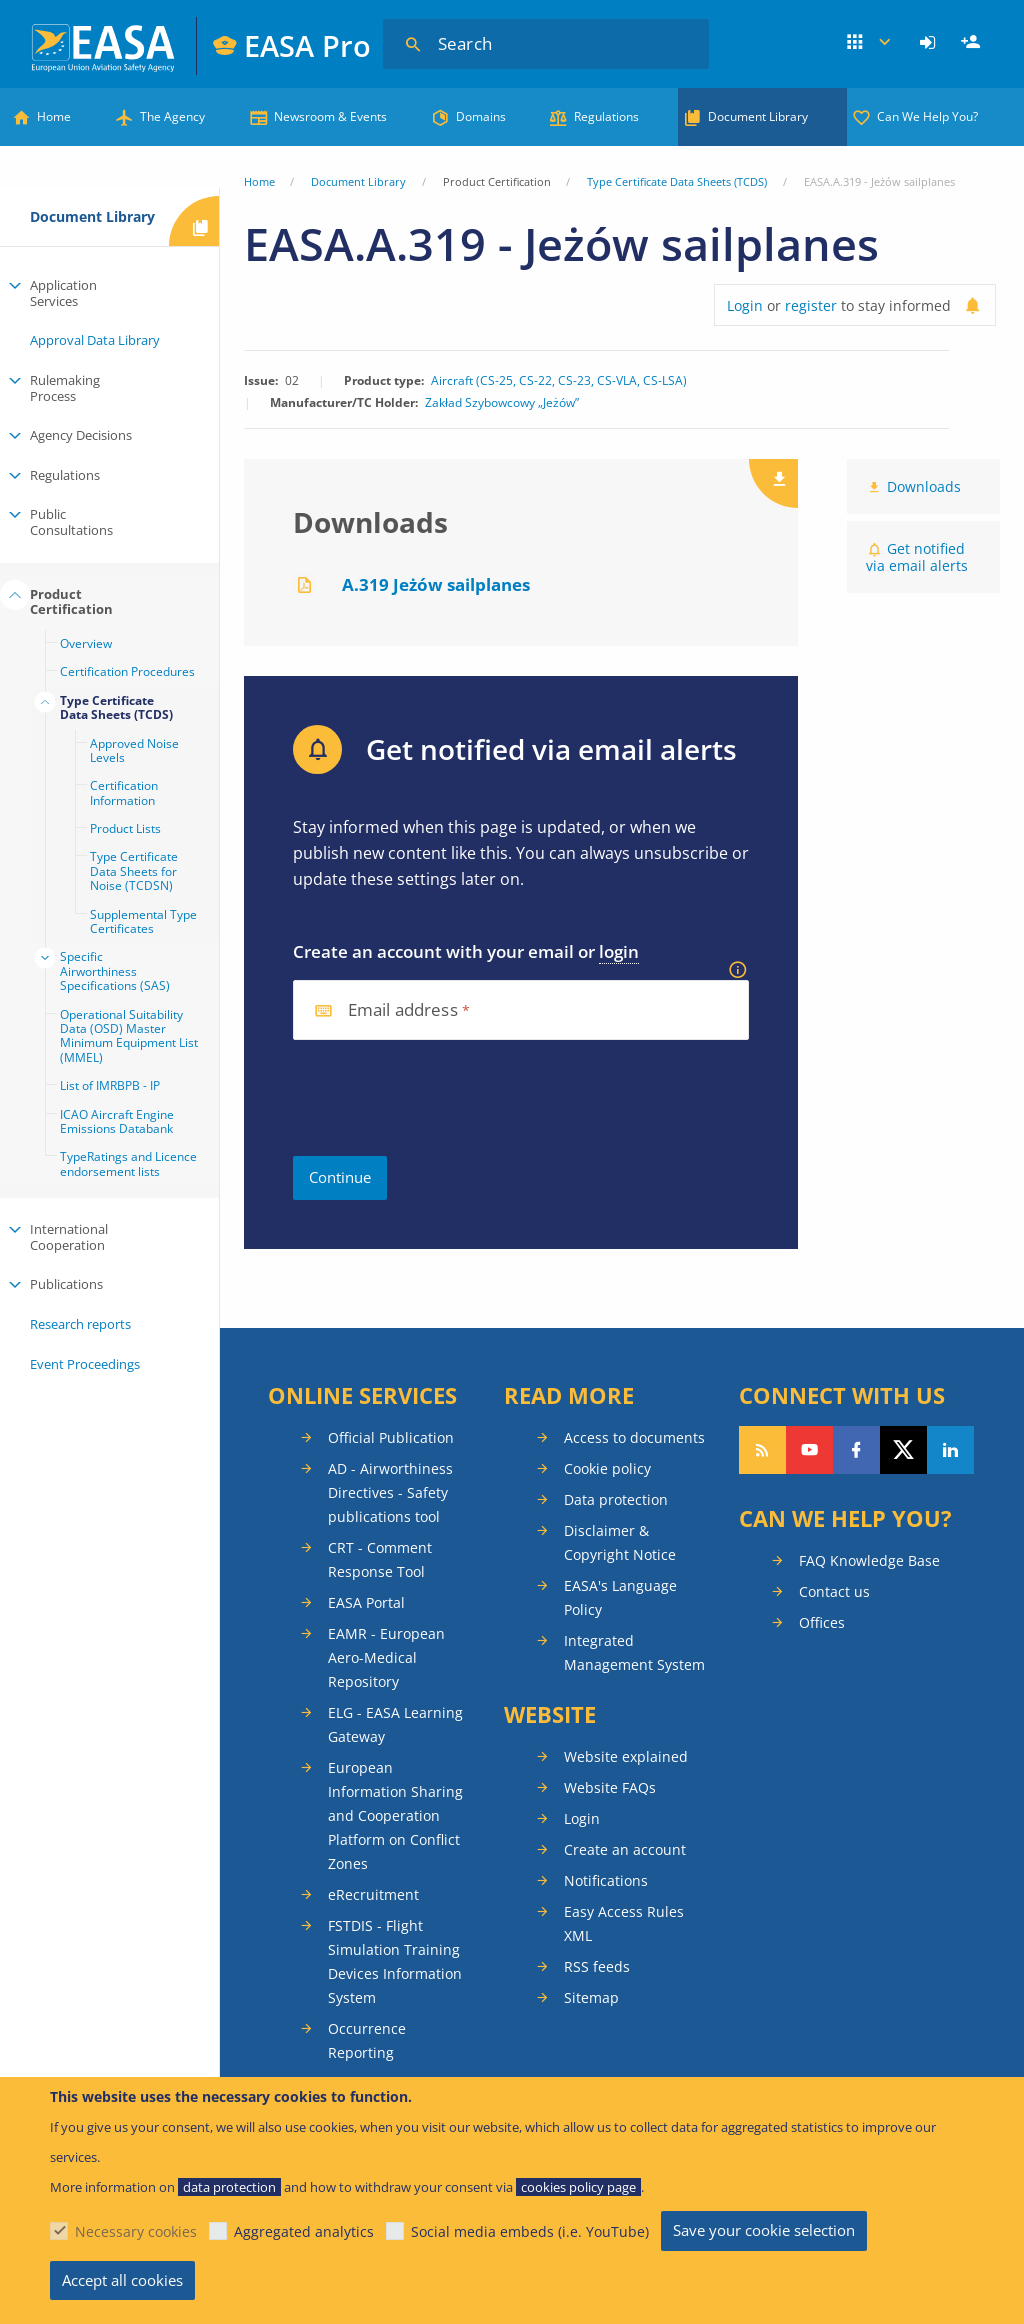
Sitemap (591, 1997)
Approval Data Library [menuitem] (95, 340)
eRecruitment (373, 1894)
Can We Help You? (927, 116)
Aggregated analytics (304, 2231)
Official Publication (391, 1437)
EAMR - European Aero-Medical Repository (386, 1657)
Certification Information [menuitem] (124, 792)
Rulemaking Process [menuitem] (65, 388)
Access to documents (634, 1437)
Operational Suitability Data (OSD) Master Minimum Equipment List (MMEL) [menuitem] (129, 1036)
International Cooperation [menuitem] (69, 1237)
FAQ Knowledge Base (869, 1560)
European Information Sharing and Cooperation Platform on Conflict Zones (395, 1815)
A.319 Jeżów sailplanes (436, 584)
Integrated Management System (634, 1652)
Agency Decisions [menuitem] (81, 435)
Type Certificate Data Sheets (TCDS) (677, 181)
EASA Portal (366, 1602)
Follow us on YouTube (809, 1450)
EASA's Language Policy (620, 1597)
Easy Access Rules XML (624, 1923)
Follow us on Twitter (903, 1450)
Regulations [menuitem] (65, 475)
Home (54, 116)
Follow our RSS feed (762, 1450)
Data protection (616, 1499)
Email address (403, 1010)
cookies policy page (578, 2187)
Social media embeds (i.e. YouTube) (530, 2231)
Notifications (606, 1880)
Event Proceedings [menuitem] (85, 1364)
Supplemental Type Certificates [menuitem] (143, 921)
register (811, 305)
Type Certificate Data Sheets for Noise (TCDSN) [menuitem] (134, 871)
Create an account (625, 1849)
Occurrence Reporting (367, 2040)
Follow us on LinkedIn (950, 1450)
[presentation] (445, 1098)
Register (973, 43)
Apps (870, 43)
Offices (822, 1622)
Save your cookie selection (764, 2230)
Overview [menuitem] (86, 643)
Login (930, 43)
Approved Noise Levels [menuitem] (134, 750)
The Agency (172, 116)
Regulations (606, 116)
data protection (229, 2187)
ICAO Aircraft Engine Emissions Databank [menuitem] (117, 1121)
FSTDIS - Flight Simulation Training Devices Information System (395, 1961)
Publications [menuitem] (66, 1284)
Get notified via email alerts (917, 557)
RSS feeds (597, 1966)
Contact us (834, 1591)
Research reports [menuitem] (80, 1324)
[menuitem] (930, 43)
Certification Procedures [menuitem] (127, 671)
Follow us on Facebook (856, 1450)
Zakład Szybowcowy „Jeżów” (502, 403)
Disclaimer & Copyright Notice (620, 1542)
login (619, 951)
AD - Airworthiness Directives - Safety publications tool (390, 1492)
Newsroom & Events (330, 116)
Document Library (758, 116)
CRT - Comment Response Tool (380, 1559)
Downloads (924, 486)
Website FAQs (610, 1787)
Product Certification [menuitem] (71, 602)
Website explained (626, 1756)
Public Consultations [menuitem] (71, 522)
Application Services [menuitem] (63, 293)
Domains (481, 116)
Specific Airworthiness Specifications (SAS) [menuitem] (115, 971)
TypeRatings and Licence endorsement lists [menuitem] (128, 1163)
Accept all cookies (122, 2280)
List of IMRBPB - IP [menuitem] (110, 1085)
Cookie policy (607, 1468)
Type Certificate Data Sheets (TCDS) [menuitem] (116, 707)
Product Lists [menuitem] (125, 828)
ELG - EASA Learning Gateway (395, 1724)
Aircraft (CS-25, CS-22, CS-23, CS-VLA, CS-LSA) (559, 381)
